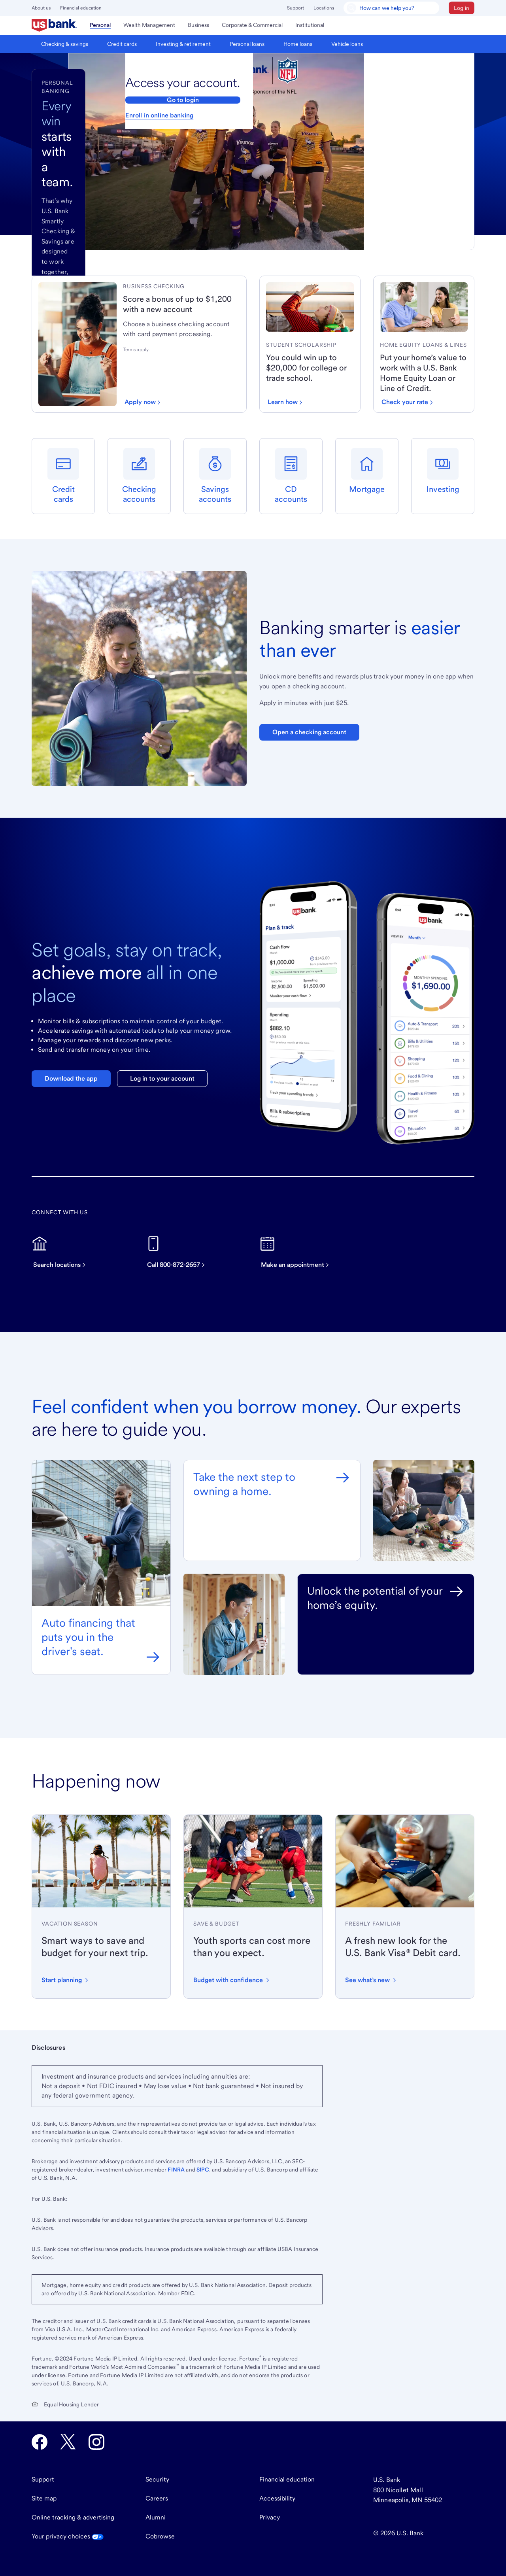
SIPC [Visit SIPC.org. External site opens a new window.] (202, 2169)
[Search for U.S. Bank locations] (63, 1252)
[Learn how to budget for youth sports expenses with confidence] (232, 1980)
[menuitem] (54, 25)
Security (157, 2479)
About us (41, 8)
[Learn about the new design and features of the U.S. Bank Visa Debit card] (371, 1980)
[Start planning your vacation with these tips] (66, 1980)
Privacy (269, 2517)
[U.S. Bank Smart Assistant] (391, 8)
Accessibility (277, 2498)
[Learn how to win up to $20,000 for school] (285, 402)
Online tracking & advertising (73, 2517)
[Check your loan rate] (407, 402)
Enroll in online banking (159, 115)
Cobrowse (160, 2536)
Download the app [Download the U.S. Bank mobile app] (71, 1078)
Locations (323, 8)
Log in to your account (162, 1078)
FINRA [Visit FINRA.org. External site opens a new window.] (176, 2169)
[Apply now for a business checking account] (142, 402)
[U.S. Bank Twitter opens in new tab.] (68, 2442)
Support (295, 8)
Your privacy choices (68, 2536)
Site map (44, 2498)
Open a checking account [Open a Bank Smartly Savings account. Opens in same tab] (309, 732)
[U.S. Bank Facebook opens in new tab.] (39, 2442)
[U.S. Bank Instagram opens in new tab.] (96, 2442)
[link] (181, 286)
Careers (156, 2498)
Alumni (155, 2517)
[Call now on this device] (179, 1252)
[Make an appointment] (298, 1252)
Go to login (183, 100)
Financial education (81, 8)
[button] (461, 8)
